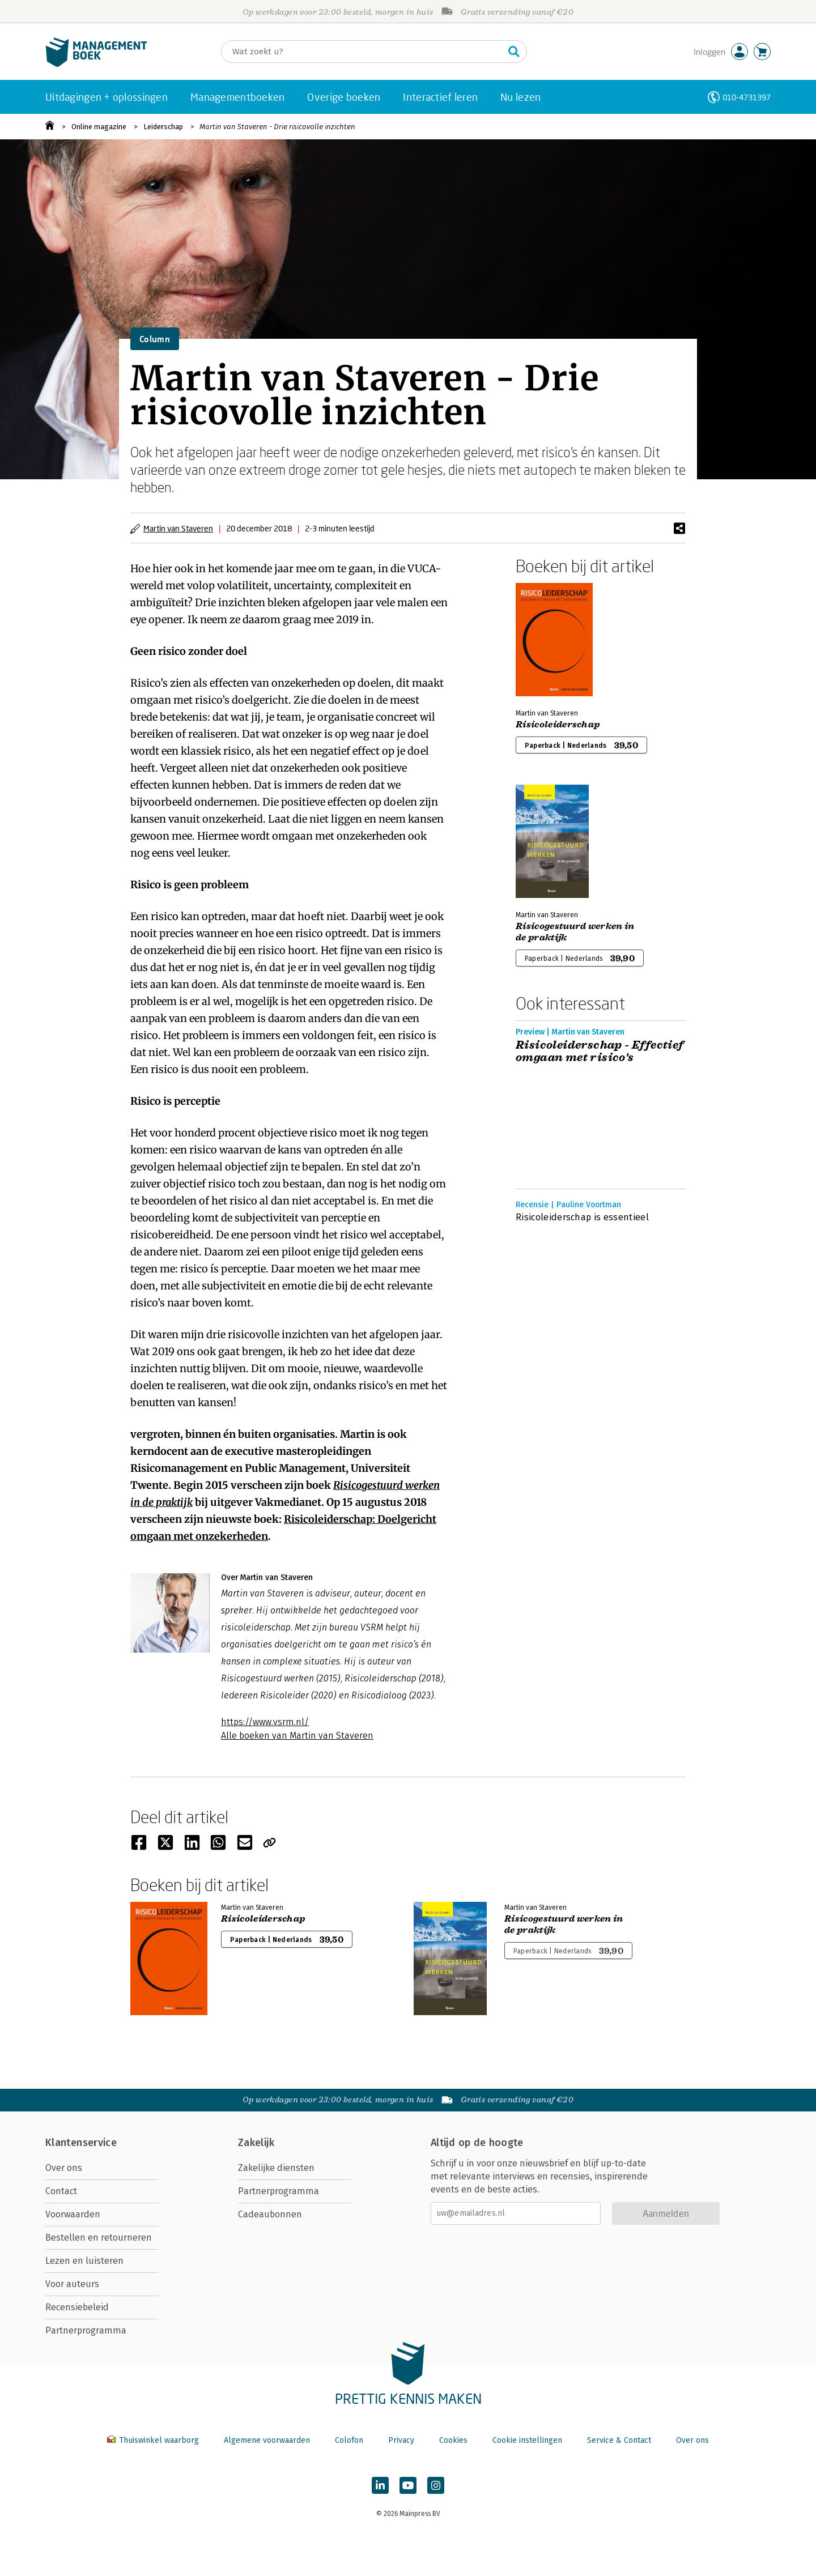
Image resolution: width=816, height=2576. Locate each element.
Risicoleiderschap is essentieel (582, 1217)
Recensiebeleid (77, 2307)
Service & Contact (619, 2440)
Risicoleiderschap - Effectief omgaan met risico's (600, 1051)
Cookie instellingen (527, 2440)
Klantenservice (81, 2142)
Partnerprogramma (85, 2330)
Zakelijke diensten (276, 2167)
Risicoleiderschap (558, 724)
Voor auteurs (72, 2284)
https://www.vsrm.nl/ (265, 1722)
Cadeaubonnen (270, 2214)
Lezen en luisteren (84, 2260)
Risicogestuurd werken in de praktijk (575, 932)
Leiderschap (163, 126)
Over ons (63, 2167)
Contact (61, 2191)
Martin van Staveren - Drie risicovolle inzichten (277, 126)
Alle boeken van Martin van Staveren (297, 1735)
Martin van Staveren (178, 528)
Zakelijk (256, 2142)
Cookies (453, 2440)
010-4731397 (746, 97)
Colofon (349, 2440)
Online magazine (98, 126)
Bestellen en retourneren (98, 2237)
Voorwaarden (72, 2214)
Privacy (401, 2440)
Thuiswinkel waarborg (154, 2440)
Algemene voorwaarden (267, 2440)
